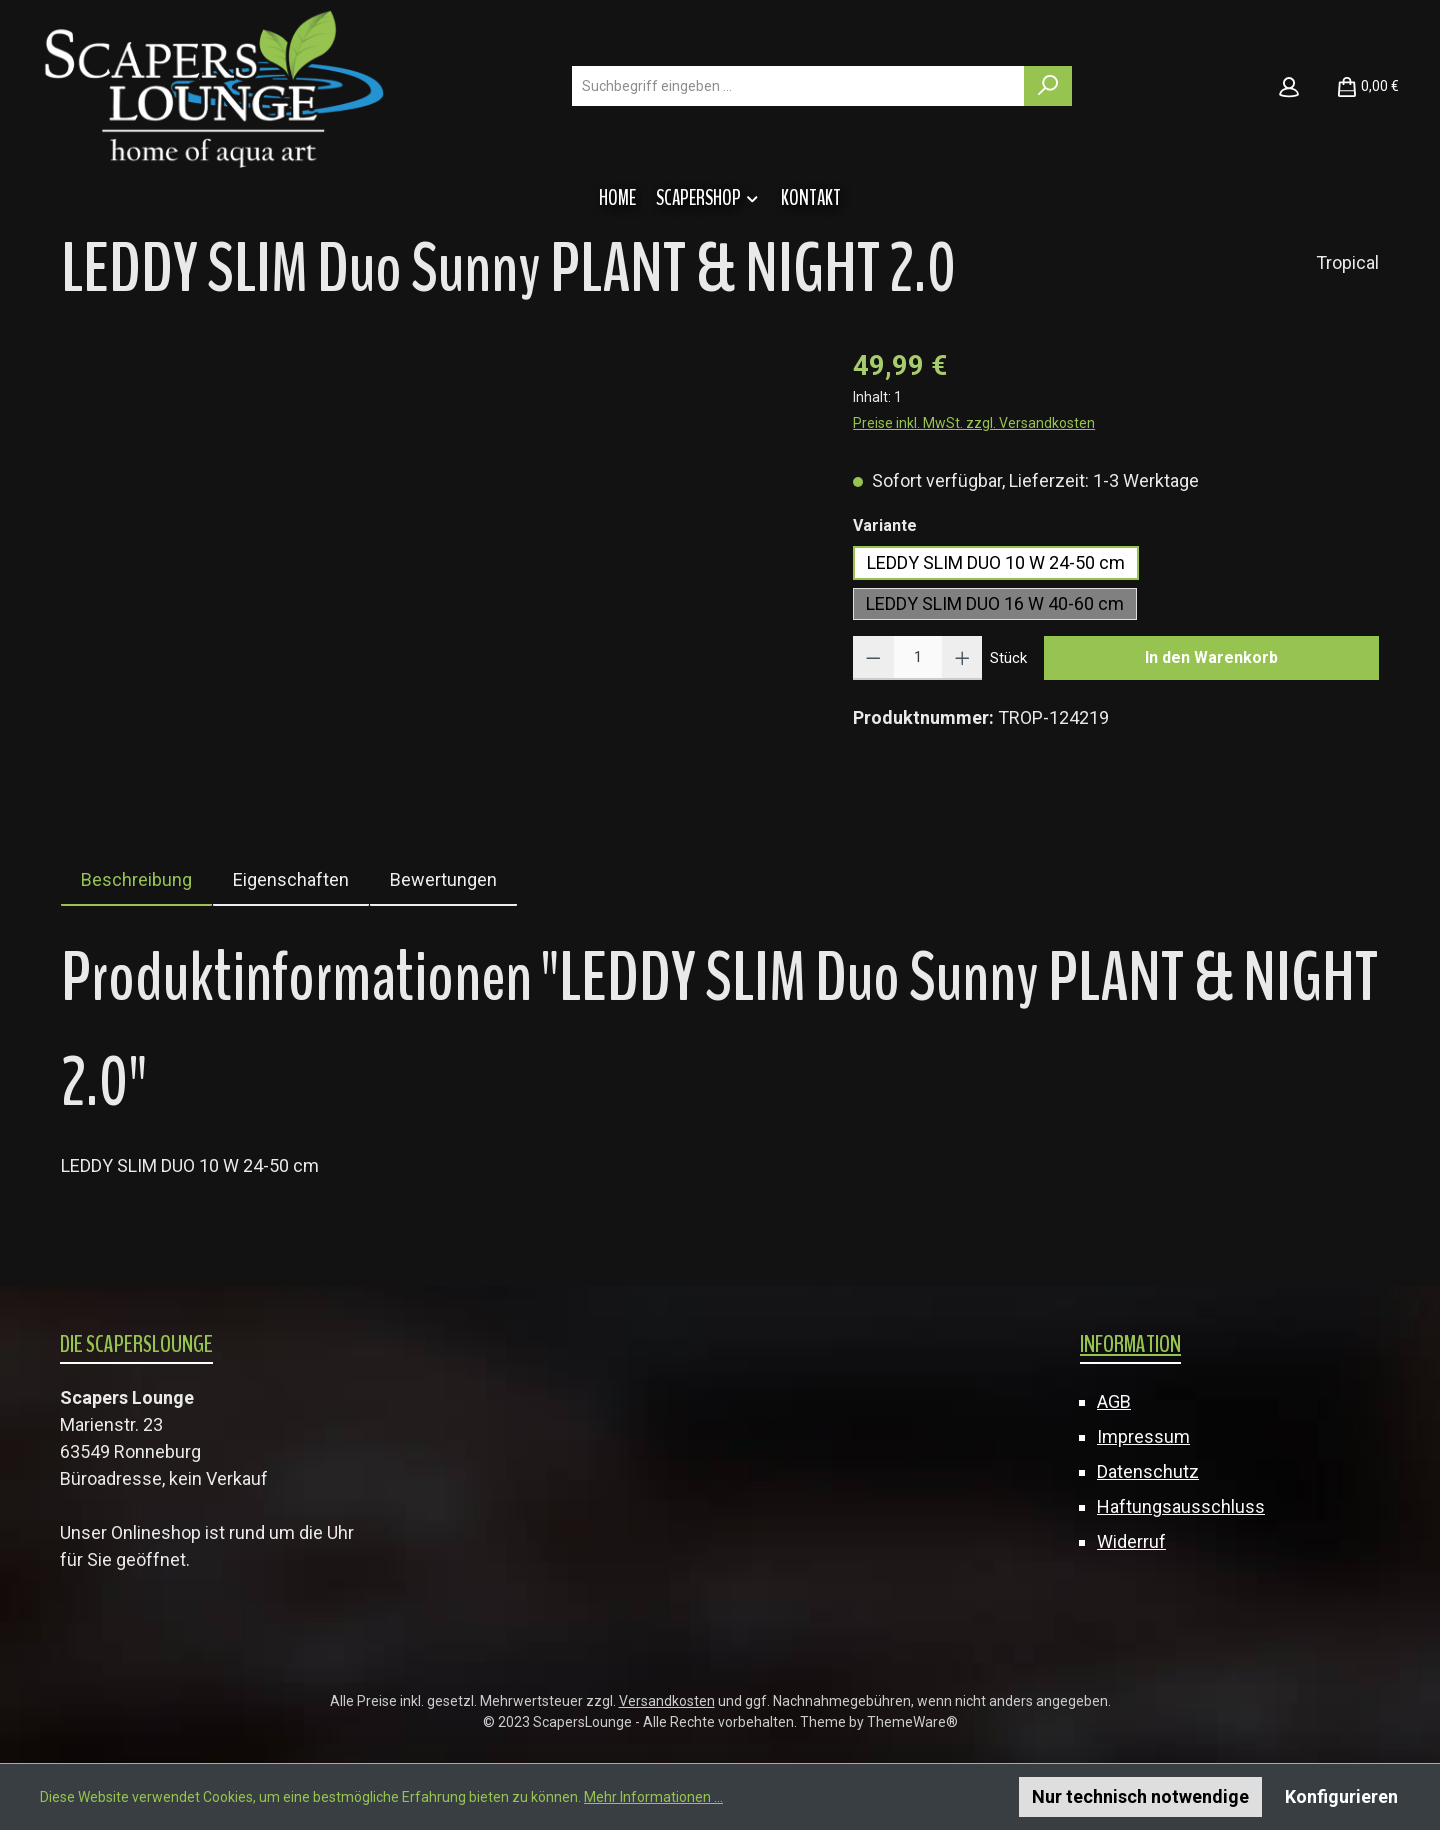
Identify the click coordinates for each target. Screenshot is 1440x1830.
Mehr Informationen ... (653, 1797)
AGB (1114, 1401)
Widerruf (1131, 1541)
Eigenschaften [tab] (291, 879)
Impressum (1143, 1436)
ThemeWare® (912, 1722)
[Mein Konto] (1289, 86)
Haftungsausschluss (1181, 1506)
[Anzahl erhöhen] (962, 658)
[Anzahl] (918, 658)
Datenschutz (1148, 1471)
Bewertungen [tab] (443, 879)
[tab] (136, 879)
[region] (437, 560)
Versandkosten (667, 1701)
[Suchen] (1048, 86)
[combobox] (798, 86)
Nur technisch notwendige (1140, 1796)
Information (1130, 1344)
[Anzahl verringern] (873, 658)
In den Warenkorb (1211, 657)
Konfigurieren (1341, 1796)
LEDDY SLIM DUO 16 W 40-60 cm (995, 603)
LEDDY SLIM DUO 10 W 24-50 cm (996, 562)
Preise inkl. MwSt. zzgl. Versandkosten (974, 423)
